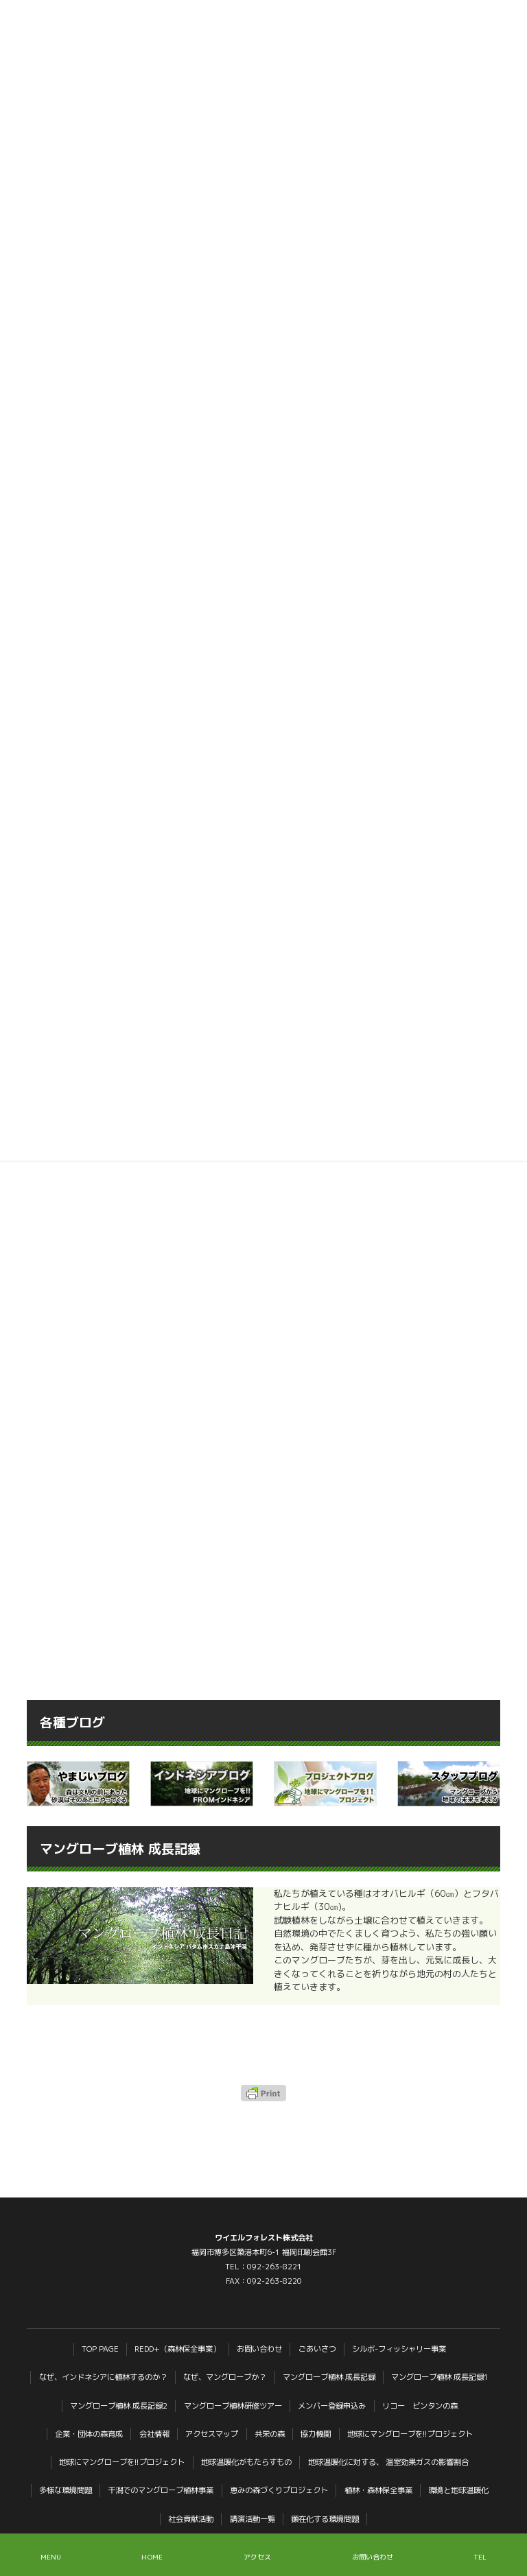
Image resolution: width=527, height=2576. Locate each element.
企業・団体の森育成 (89, 2434)
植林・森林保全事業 (378, 2490)
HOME (152, 2557)
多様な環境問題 (65, 2490)
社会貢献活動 (190, 2519)
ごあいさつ (317, 2348)
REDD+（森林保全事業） (177, 2348)
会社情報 (154, 2434)
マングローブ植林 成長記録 (329, 2377)
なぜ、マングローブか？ (224, 2377)
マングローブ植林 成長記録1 (440, 2377)
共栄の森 (270, 2434)
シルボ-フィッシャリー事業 (399, 2348)
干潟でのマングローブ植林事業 (160, 2490)
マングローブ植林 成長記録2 (118, 2405)
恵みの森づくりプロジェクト (279, 2490)
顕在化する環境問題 (325, 2519)
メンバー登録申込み (332, 2405)
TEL (480, 2557)
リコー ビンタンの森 (420, 2405)
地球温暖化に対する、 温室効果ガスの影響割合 (388, 2462)
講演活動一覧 (252, 2519)
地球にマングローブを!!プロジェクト (410, 2434)
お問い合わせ (259, 2348)
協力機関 (316, 2434)
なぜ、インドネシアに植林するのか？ (103, 2377)
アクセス (257, 2557)
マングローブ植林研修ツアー (233, 2405)
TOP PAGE (100, 2348)
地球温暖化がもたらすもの (246, 2462)
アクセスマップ (211, 2434)
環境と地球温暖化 (458, 2490)
